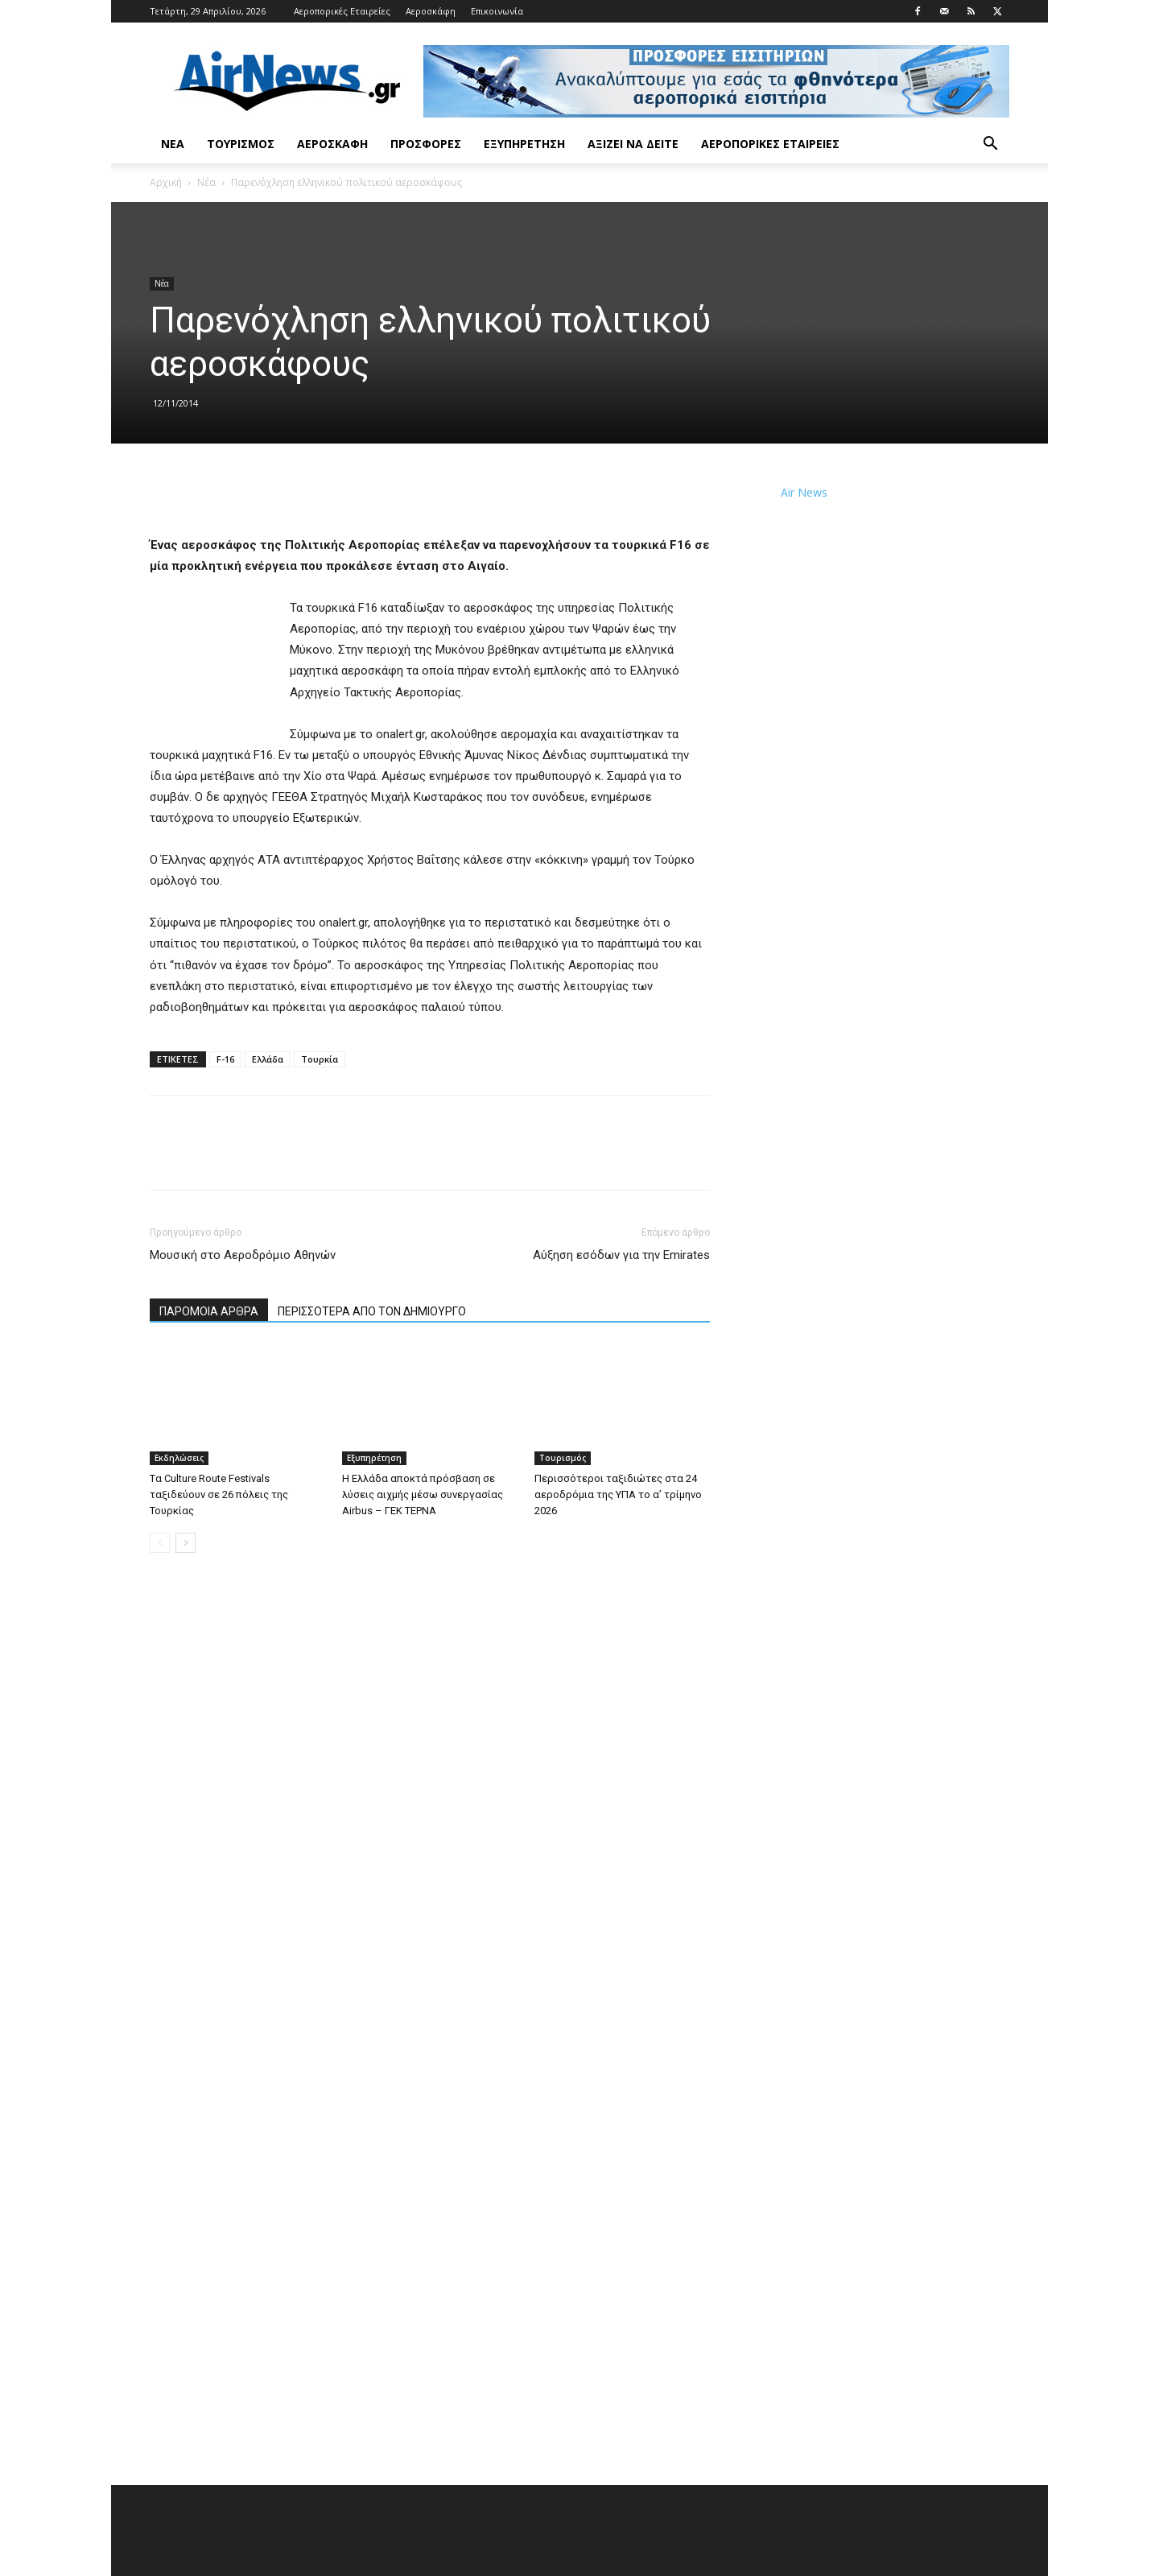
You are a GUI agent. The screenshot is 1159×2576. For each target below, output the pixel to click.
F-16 (225, 1059)
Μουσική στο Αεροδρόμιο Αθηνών (243, 1255)
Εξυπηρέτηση (524, 143)
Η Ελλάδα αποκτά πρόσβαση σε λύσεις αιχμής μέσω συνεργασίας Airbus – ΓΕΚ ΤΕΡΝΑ (422, 1494)
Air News (804, 492)
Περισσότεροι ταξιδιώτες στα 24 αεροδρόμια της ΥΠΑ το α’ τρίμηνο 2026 (618, 1494)
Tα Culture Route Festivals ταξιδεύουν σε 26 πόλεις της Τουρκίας (219, 1494)
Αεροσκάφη (431, 11)
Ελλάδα (267, 1059)
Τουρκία (319, 1059)
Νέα (172, 143)
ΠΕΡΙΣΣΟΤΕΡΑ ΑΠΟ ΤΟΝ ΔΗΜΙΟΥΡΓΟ (372, 1311)
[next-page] (185, 1543)
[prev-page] (160, 1543)
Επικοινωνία (497, 11)
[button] (990, 145)
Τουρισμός (240, 143)
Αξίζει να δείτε (633, 143)
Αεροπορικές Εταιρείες (342, 11)
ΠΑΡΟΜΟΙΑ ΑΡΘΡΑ (208, 1311)
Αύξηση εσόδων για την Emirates (621, 1255)
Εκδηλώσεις (179, 1457)
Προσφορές (425, 143)
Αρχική (166, 182)
